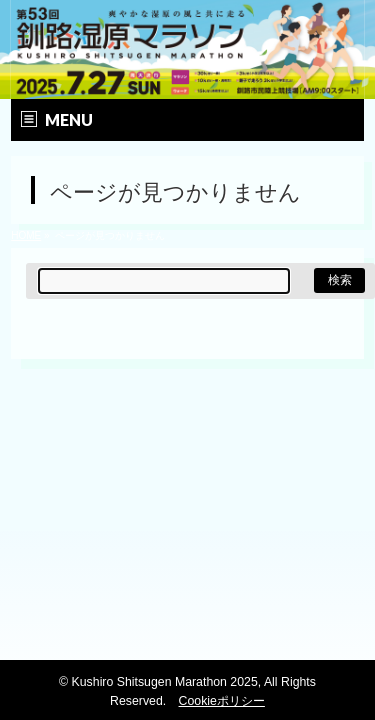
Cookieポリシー (222, 701)
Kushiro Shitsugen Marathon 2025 (165, 682)
